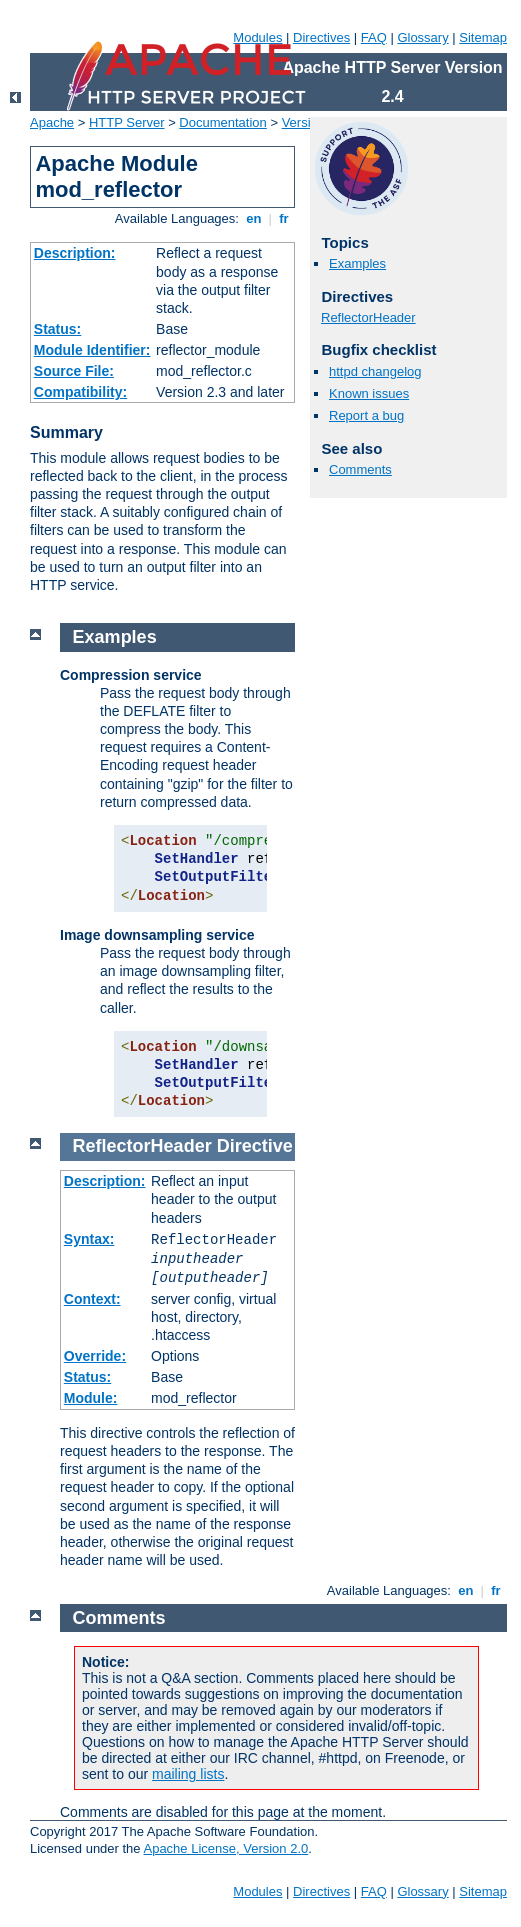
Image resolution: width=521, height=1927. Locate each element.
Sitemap (483, 37)
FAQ (374, 37)
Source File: (74, 371)
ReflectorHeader (368, 317)
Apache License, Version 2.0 (225, 1848)
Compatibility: (80, 392)
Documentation (222, 122)
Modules (257, 37)
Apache (52, 122)
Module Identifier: (92, 350)
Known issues (369, 393)
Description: (75, 253)
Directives (321, 37)
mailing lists (188, 1774)
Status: (57, 329)
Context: (92, 1299)
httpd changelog (375, 371)
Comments (360, 469)
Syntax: (89, 1239)
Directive (255, 1146)
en (254, 218)
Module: (91, 1398)
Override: (95, 1356)
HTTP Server (127, 122)
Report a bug (366, 415)
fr (284, 218)
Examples (357, 263)
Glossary (422, 37)
